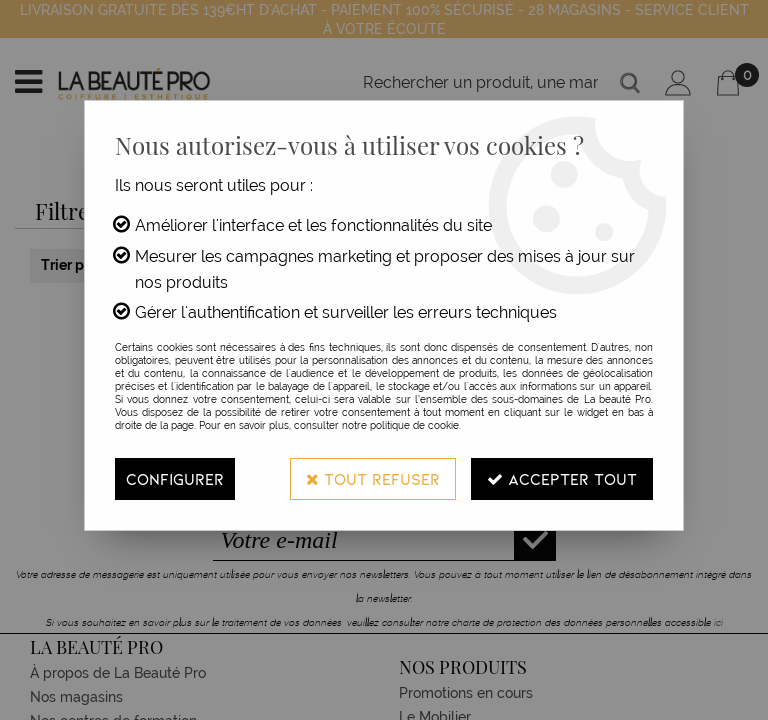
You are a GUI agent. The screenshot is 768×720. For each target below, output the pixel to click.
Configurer (175, 478)
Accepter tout (562, 478)
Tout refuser (373, 478)
